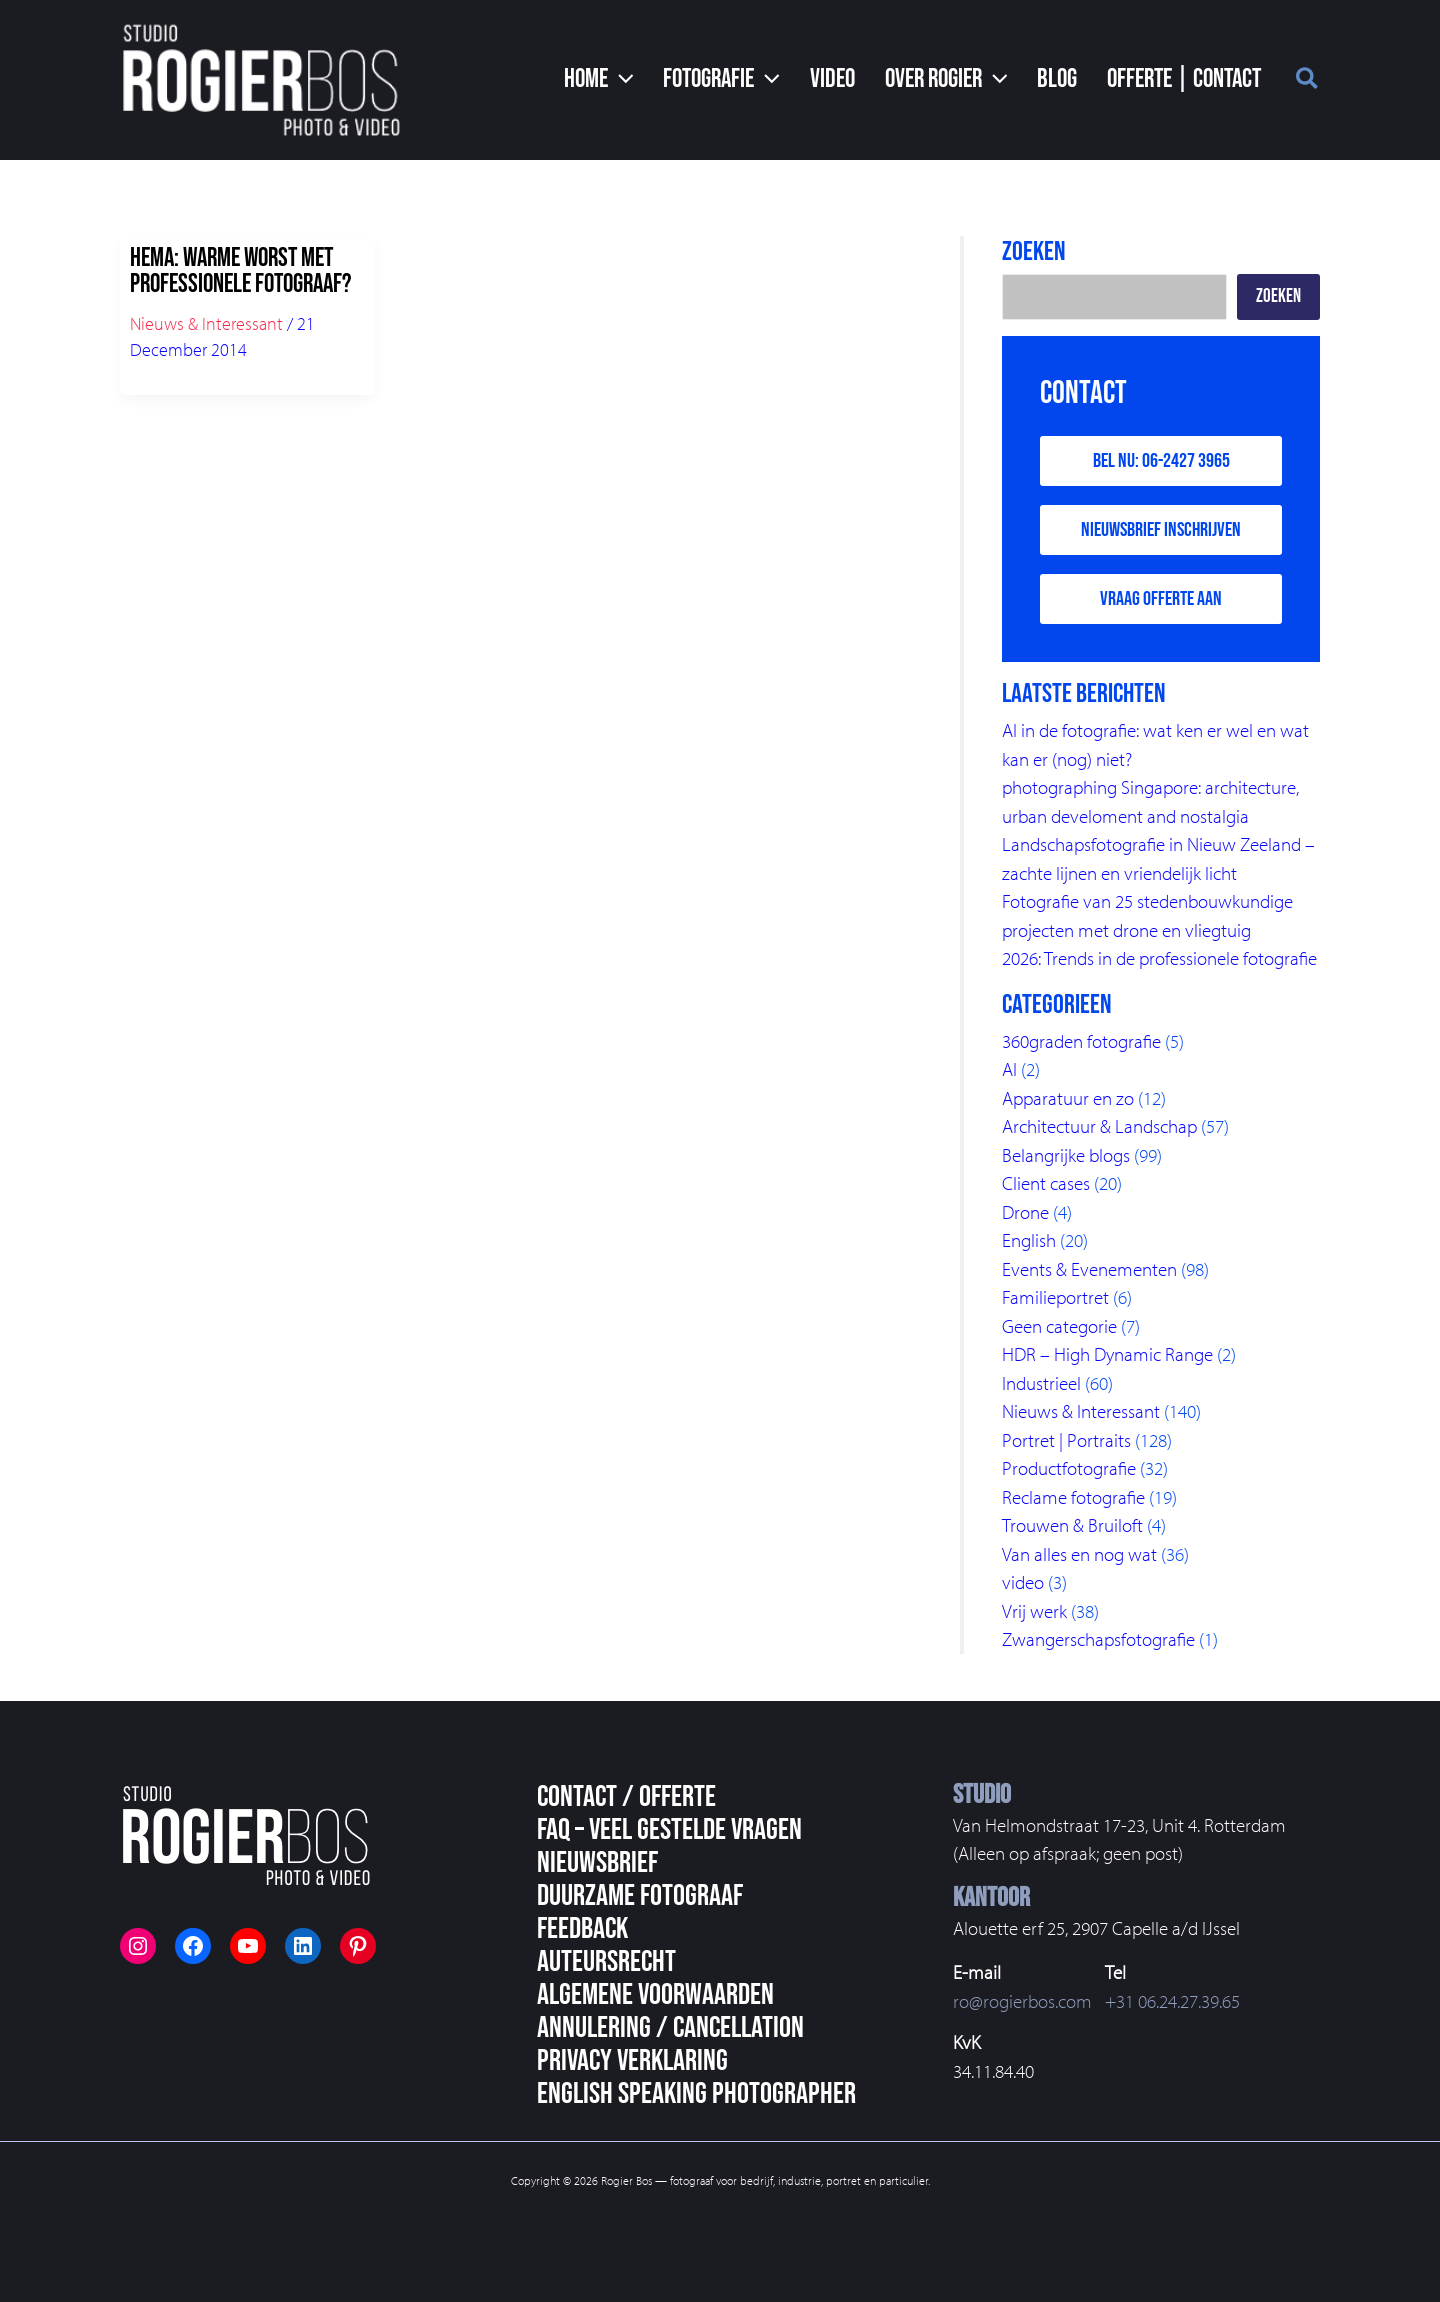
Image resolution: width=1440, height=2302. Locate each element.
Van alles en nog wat (1079, 1554)
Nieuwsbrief (597, 1863)
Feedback (582, 1929)
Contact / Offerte (626, 1797)
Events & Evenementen (1089, 1269)
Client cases (1046, 1183)
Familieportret (1055, 1297)
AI (1009, 1069)
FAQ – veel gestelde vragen (669, 1830)
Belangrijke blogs (1066, 1155)
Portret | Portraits (1066, 1440)
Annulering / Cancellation (670, 2028)
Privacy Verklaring (632, 2061)
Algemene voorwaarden (655, 1995)
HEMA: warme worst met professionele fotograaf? (240, 271)
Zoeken (1278, 296)
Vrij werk (1034, 1611)
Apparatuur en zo (1068, 1098)
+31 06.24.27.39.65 (1172, 2001)
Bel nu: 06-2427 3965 (1161, 461)
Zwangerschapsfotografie (1098, 1639)
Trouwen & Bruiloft (1072, 1525)
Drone (1025, 1212)
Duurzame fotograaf (640, 1896)
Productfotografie (1069, 1468)
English (1029, 1240)
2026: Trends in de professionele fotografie (1159, 958)
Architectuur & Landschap (1099, 1126)
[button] (599, 80)
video (1023, 1582)
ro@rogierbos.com (1022, 2001)
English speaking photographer (696, 2094)
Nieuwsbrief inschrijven (1161, 530)
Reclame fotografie (1073, 1497)
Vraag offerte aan (1161, 599)
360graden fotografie (1081, 1041)
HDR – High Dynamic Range (1107, 1354)
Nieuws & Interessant (206, 323)
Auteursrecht (606, 1962)
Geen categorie (1059, 1326)
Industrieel (1041, 1383)
